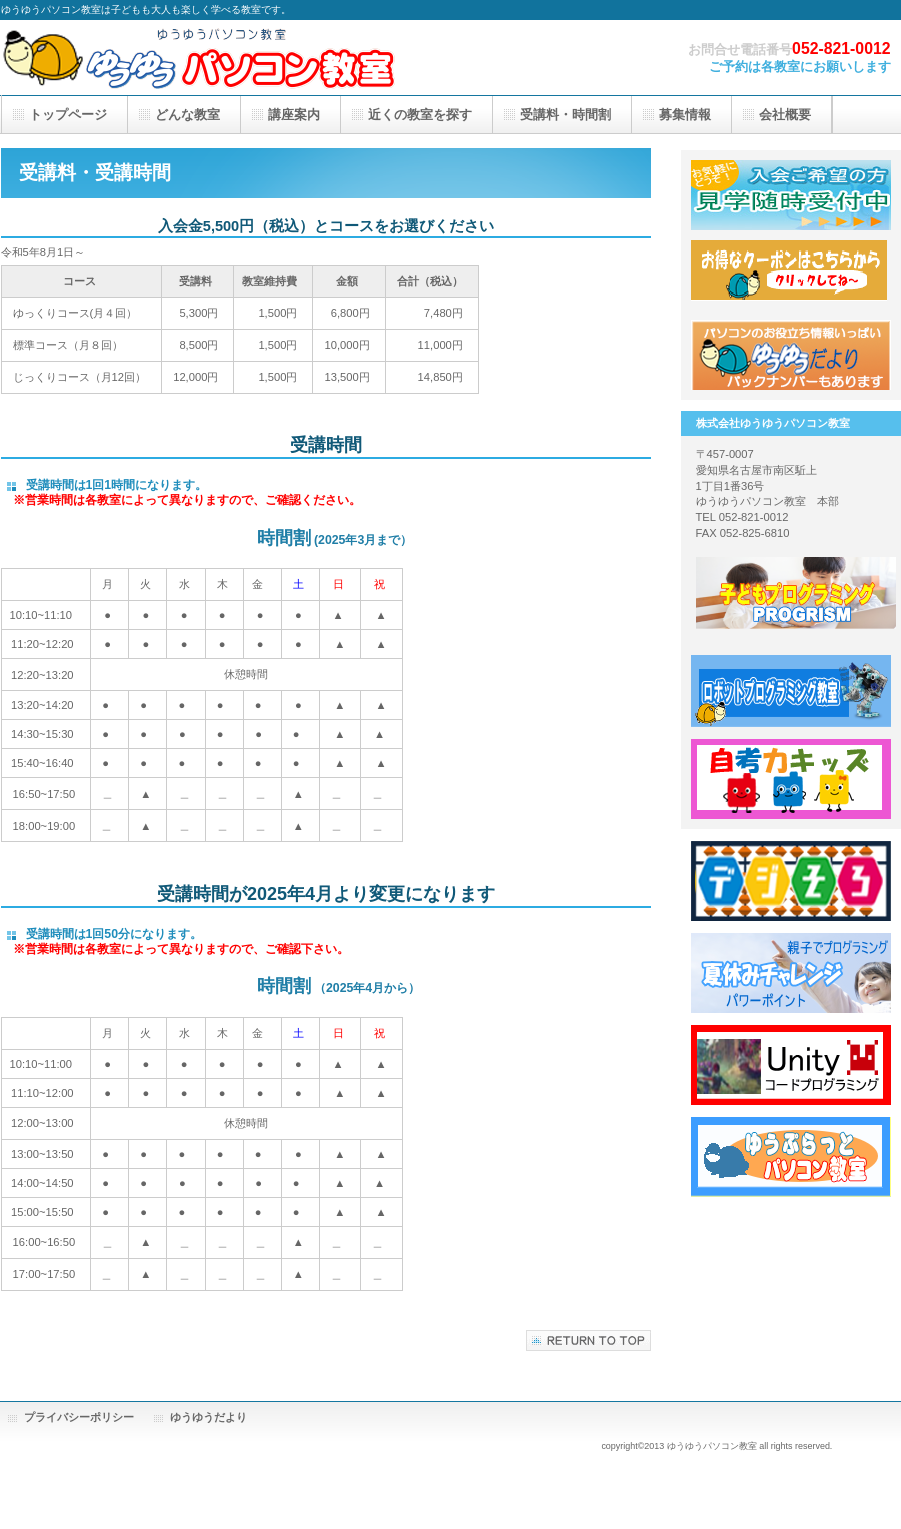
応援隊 (791, 275)
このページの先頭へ (588, 1340)
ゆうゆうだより (208, 1417)
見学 (791, 195)
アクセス (791, 355)
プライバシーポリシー (79, 1417)
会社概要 (785, 114)
